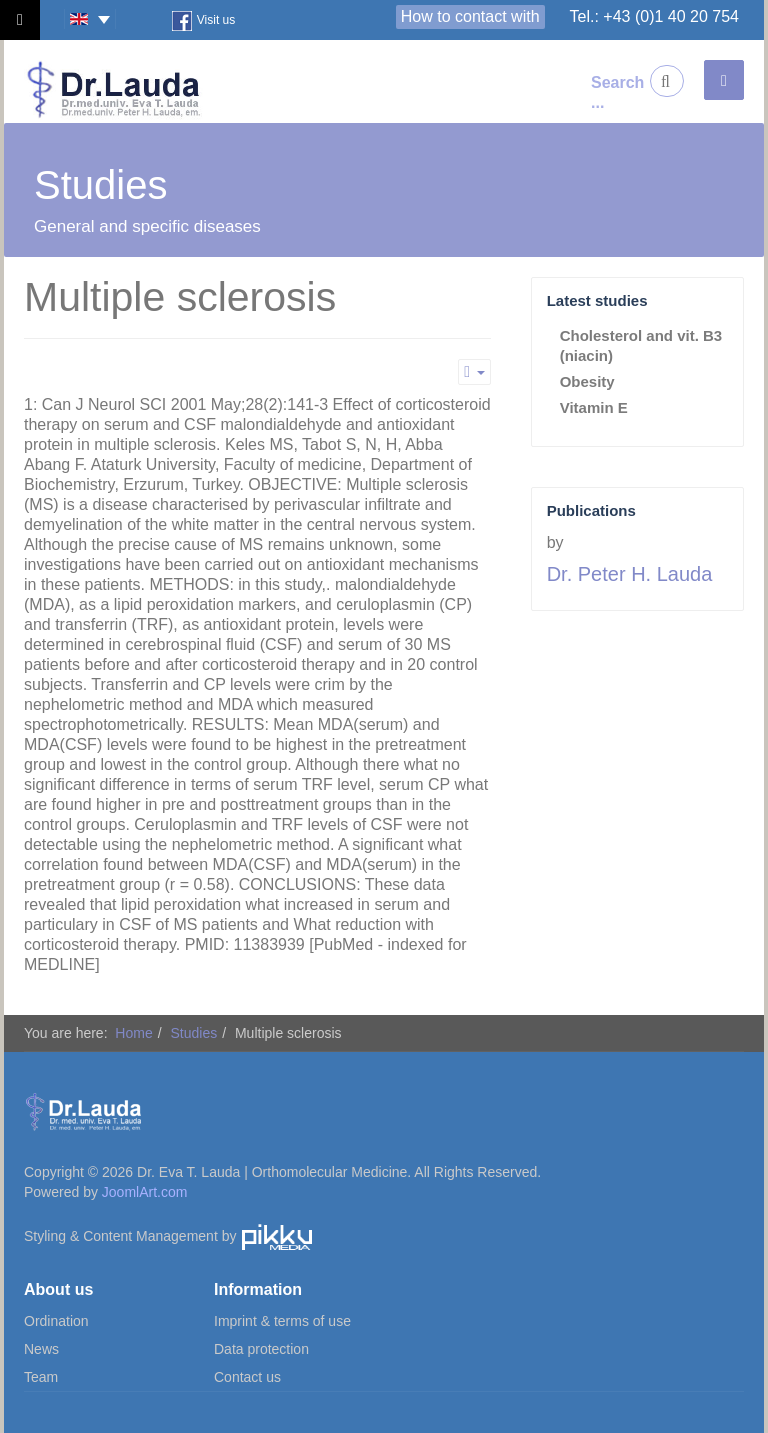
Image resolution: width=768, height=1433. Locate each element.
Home (133, 1033)
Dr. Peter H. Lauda (630, 574)
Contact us (247, 1377)
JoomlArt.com (145, 1192)
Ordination (56, 1321)
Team (41, 1377)
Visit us (203, 21)
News (41, 1349)
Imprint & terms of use (282, 1321)
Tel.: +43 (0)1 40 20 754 (654, 16)
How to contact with (470, 16)
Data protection (261, 1349)
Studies (193, 1033)
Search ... (607, 92)
